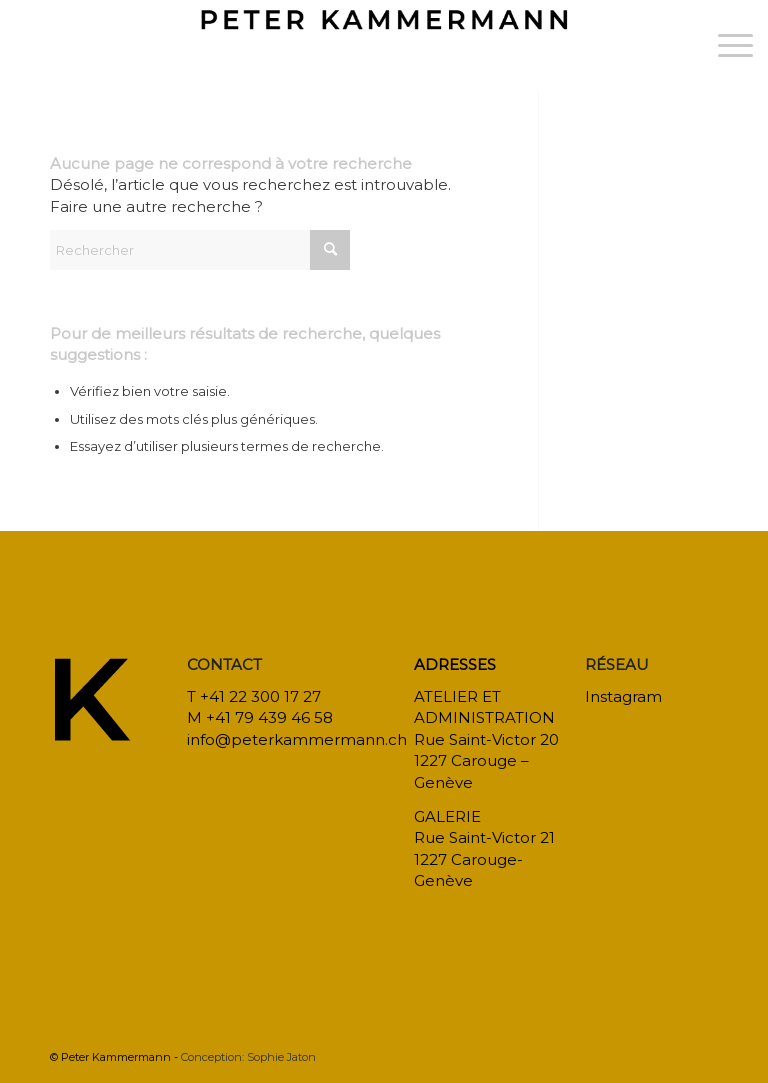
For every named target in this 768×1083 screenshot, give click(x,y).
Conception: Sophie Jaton (248, 1057)
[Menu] (725, 45)
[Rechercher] (200, 250)
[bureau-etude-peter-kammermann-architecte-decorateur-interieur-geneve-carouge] (384, 45)
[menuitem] (725, 45)
